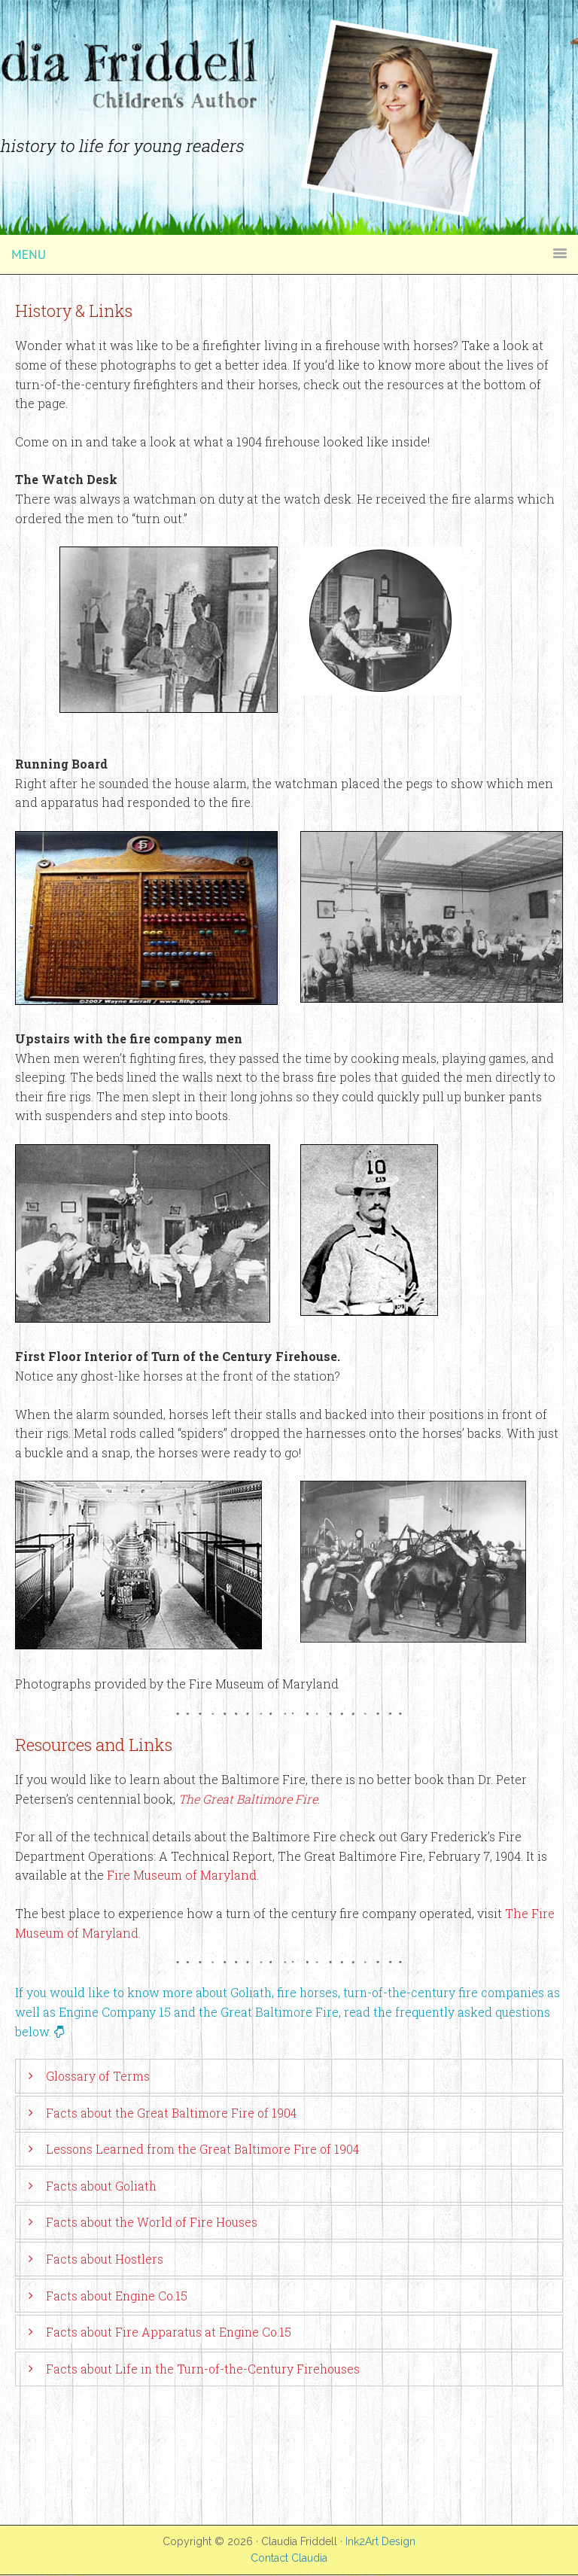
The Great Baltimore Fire (248, 1799)
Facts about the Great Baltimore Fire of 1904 (171, 2113)
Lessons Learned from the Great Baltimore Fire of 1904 (202, 2149)
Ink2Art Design (380, 2541)
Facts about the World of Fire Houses (151, 2222)
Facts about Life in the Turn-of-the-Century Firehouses (203, 2369)
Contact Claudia (289, 2558)
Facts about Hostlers (104, 2259)
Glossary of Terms (98, 2076)
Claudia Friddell (289, 37)
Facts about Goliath (101, 2186)
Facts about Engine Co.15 (116, 2295)
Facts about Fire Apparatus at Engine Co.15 (168, 2332)
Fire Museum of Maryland (182, 1875)
